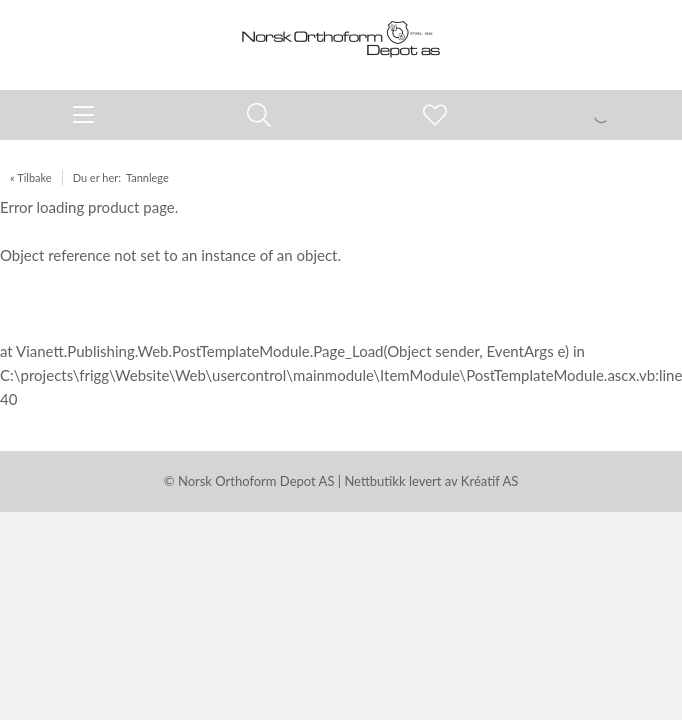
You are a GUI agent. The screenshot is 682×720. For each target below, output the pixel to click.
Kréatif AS (489, 481)
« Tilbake (31, 177)
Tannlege (147, 177)
